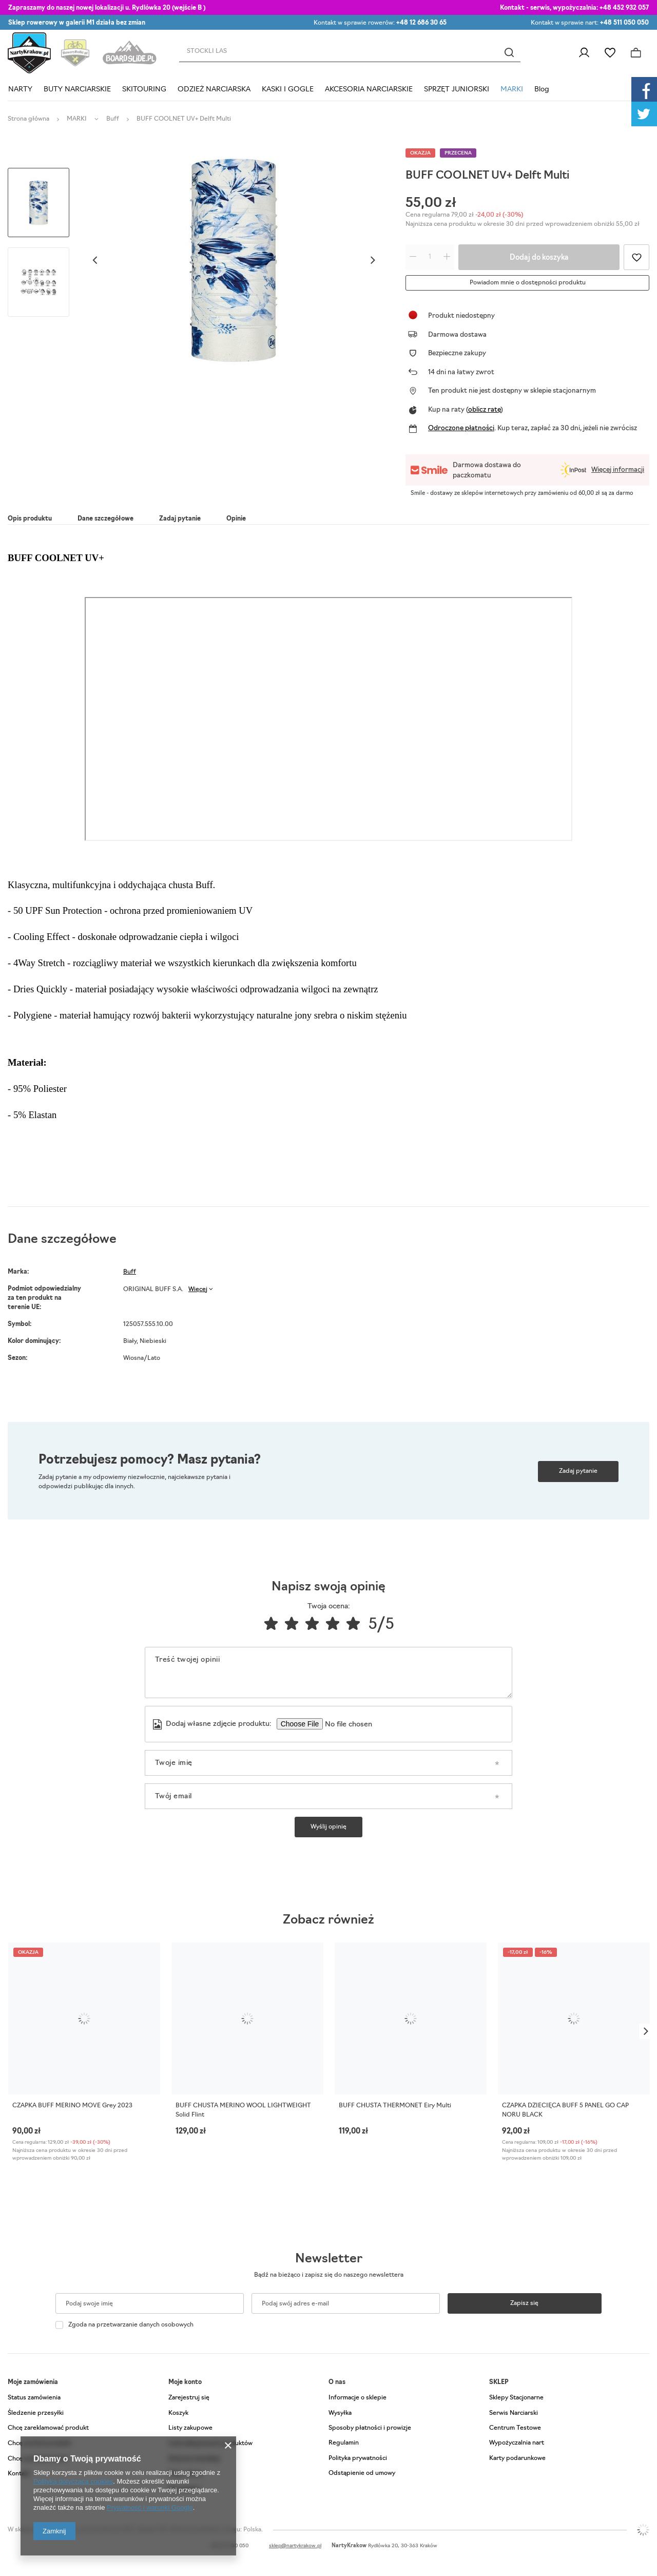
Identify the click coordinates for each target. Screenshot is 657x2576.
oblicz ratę (484, 410)
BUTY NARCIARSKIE (77, 89)
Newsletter (328, 2259)
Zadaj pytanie (578, 1471)
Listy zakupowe (610, 53)
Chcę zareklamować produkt (48, 2428)
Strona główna (28, 119)
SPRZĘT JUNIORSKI (456, 89)
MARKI (511, 89)
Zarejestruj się (188, 2398)
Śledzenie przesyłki (36, 2413)
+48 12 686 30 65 (421, 23)
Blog (541, 89)
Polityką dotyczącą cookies (73, 2481)
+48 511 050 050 (624, 23)
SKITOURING (144, 89)
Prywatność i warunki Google (150, 2507)
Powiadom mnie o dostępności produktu (528, 283)
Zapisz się (524, 2303)
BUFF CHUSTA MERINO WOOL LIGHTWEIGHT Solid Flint (243, 2110)
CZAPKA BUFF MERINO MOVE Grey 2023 (72, 2106)
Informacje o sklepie (357, 2398)
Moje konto (185, 2382)
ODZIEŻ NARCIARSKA (214, 89)
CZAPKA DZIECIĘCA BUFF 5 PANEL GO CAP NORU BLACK (565, 2110)
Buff (112, 119)
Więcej (197, 1289)
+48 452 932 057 (624, 8)
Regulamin (343, 2443)
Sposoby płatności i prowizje (369, 2428)
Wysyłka (340, 2413)
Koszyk (178, 2413)
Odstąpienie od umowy (361, 2473)
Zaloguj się (584, 53)
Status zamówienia (34, 2398)
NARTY (20, 89)
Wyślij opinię (328, 1827)
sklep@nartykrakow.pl (295, 2546)
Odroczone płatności (461, 428)
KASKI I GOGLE (288, 89)
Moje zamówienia (33, 2382)
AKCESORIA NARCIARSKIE (369, 89)
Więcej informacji (617, 470)
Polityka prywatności (357, 2458)
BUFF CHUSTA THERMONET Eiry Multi (395, 2106)
